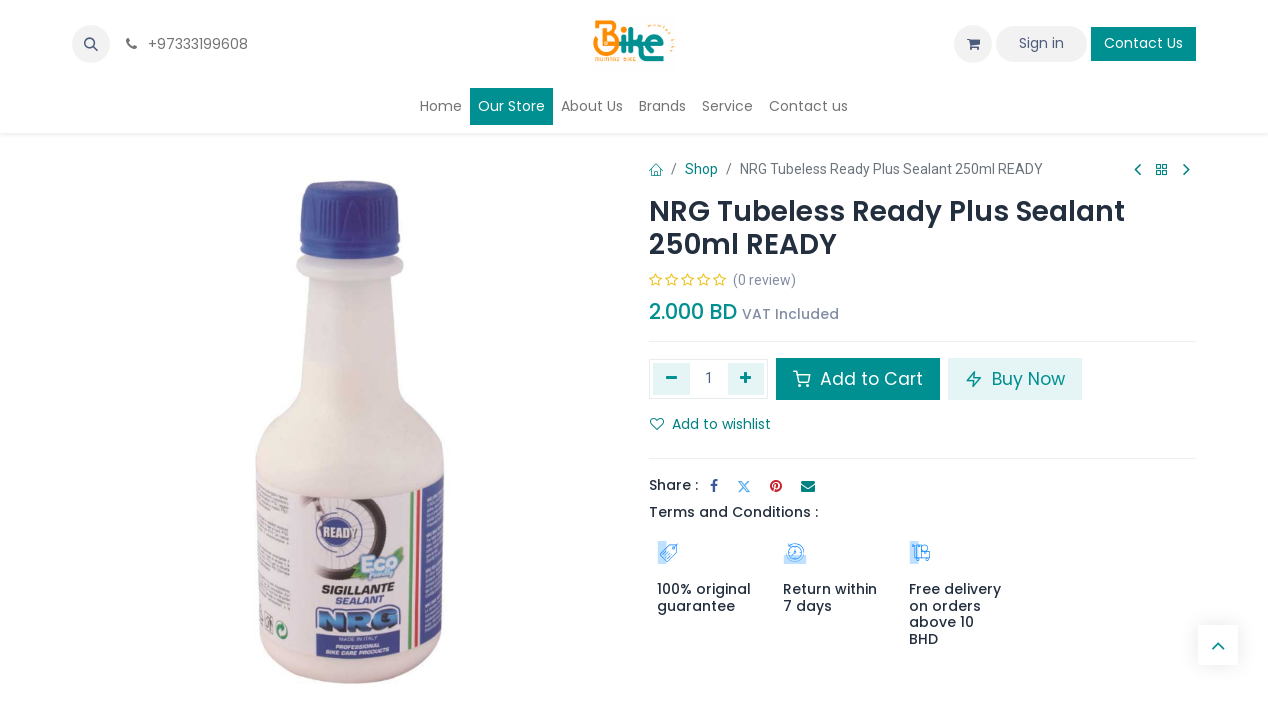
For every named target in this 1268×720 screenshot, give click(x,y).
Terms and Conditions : (733, 512)
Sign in (1041, 43)
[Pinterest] (776, 486)
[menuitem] (441, 106)
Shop (701, 169)
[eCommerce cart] (973, 44)
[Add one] (746, 379)
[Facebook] (714, 486)
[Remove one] (671, 379)
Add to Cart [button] (858, 379)
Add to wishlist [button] (710, 424)
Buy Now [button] (1015, 379)
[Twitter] (744, 486)
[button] (91, 44)
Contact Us (1143, 43)
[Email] (808, 486)
